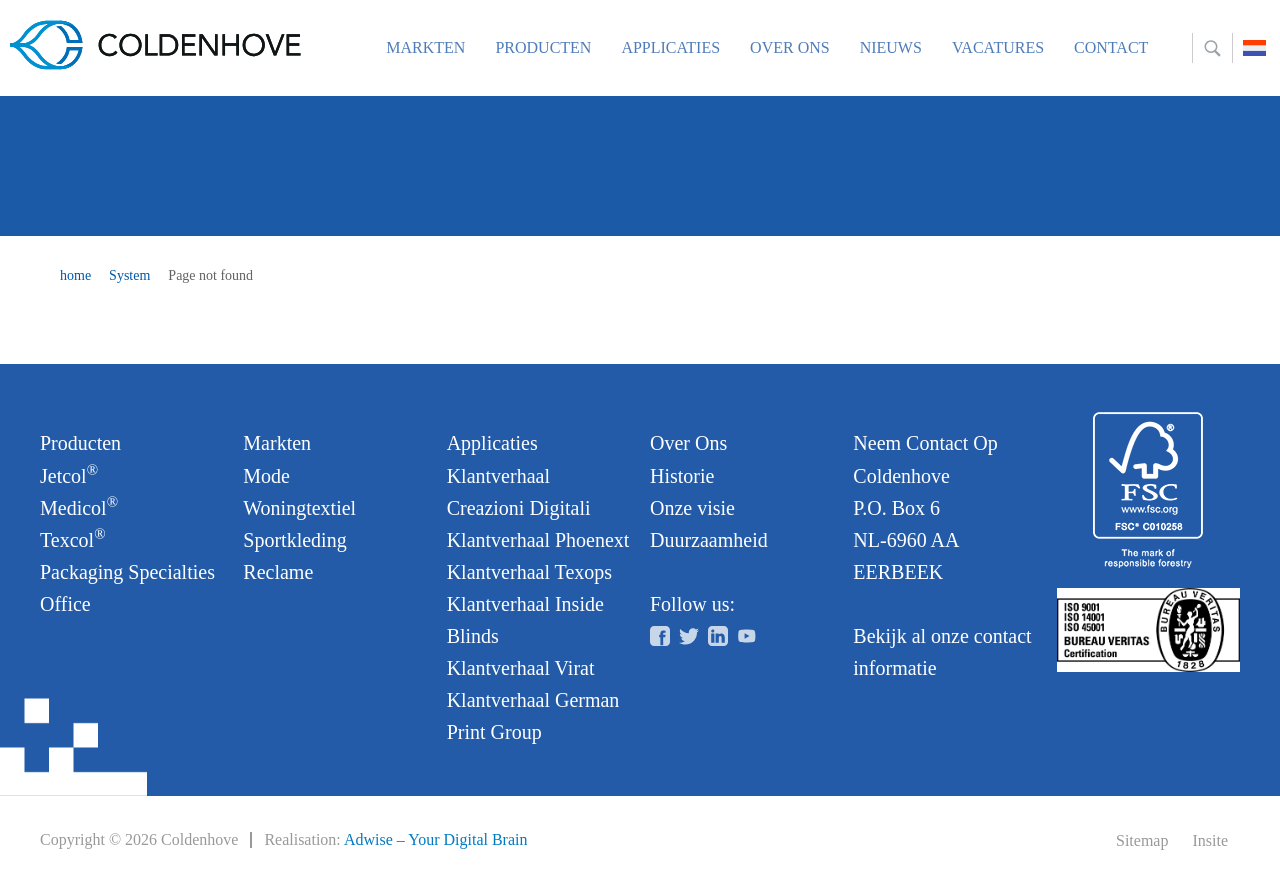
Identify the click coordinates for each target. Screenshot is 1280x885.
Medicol (79, 506)
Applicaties (670, 47)
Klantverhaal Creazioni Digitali (519, 492)
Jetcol (69, 474)
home (75, 275)
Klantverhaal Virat (521, 668)
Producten (543, 47)
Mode (266, 476)
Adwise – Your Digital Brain (436, 839)
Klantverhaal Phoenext (538, 540)
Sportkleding (294, 540)
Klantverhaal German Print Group (533, 716)
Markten (425, 47)
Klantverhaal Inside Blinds (525, 620)
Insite (1210, 840)
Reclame (278, 572)
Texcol (73, 538)
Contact (1111, 47)
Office (65, 604)
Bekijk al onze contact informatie (942, 652)
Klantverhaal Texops (529, 572)
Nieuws (891, 47)
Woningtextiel (299, 508)
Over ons (790, 47)
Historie (682, 476)
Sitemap (1142, 840)
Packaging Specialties (127, 572)
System (129, 275)
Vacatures (998, 47)
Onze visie (692, 508)
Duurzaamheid (709, 540)
